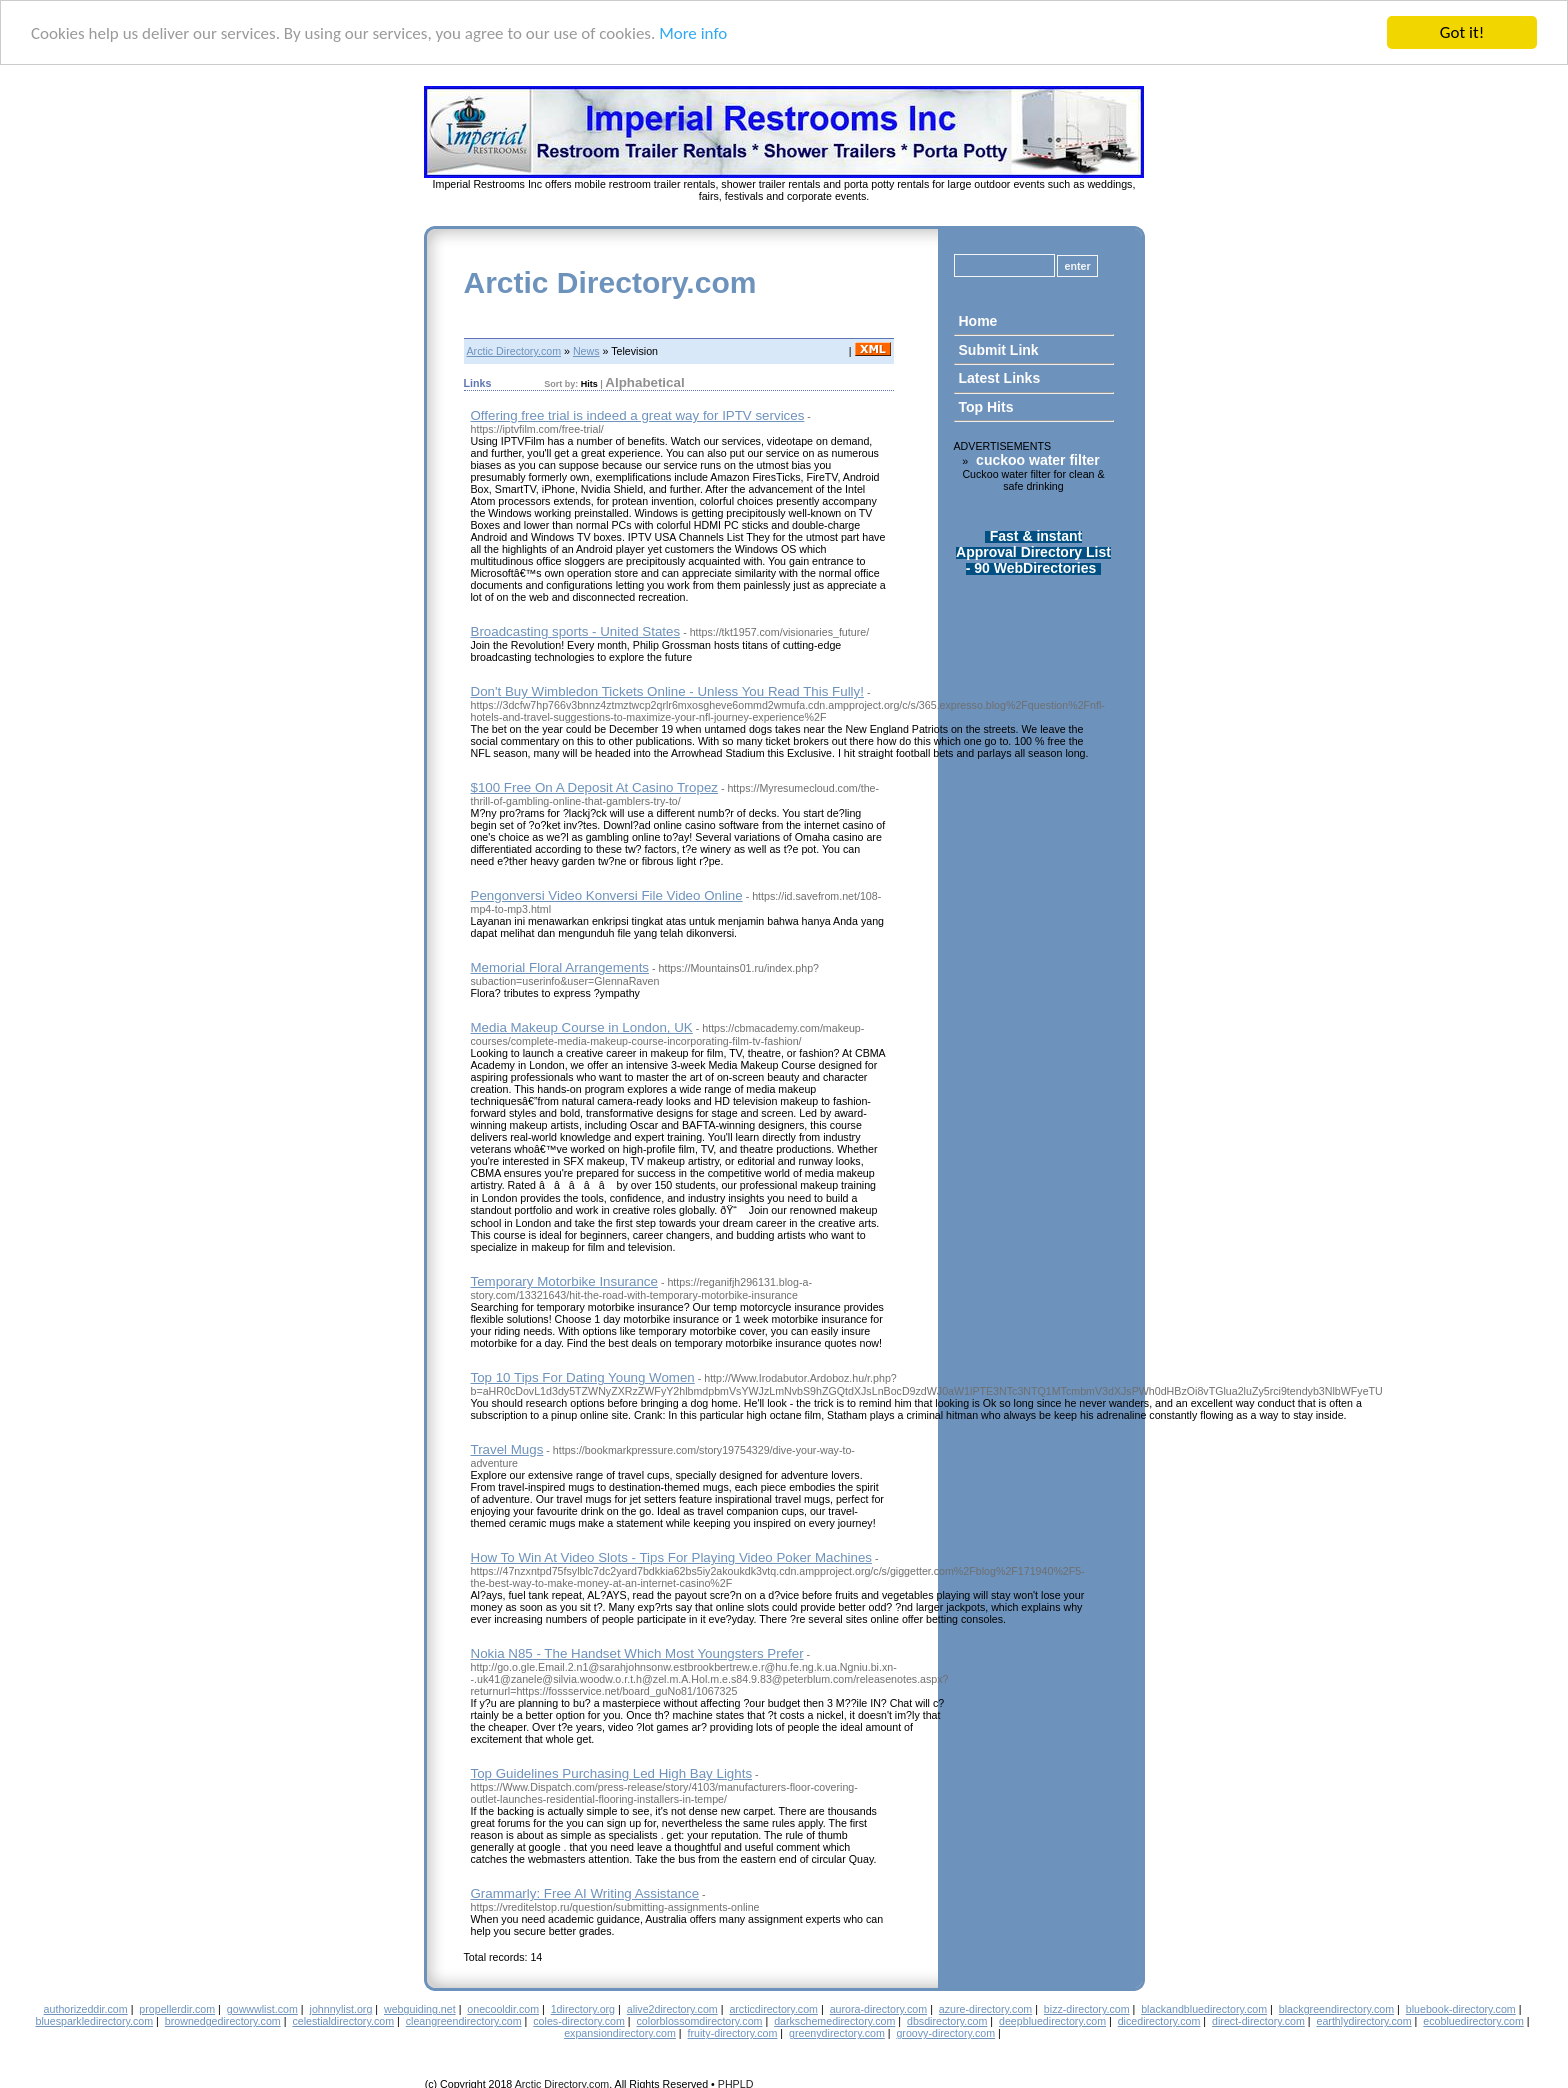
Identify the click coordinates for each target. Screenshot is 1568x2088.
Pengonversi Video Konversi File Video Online (607, 895)
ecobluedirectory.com (1473, 2021)
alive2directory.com (672, 2009)
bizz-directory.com (1087, 2009)
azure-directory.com (985, 2009)
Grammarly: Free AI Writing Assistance (585, 1893)
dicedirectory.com (1159, 2021)
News (586, 351)
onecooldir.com (503, 2009)
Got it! (1462, 32)
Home (978, 321)
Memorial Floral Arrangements (560, 967)
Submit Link (999, 350)
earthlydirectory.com (1363, 2021)
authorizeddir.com (86, 2009)
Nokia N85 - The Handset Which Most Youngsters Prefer (637, 1653)
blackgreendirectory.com (1336, 2009)
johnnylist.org (341, 2009)
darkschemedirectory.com (834, 2021)
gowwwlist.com (262, 2009)
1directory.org (583, 2009)
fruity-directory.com (733, 2033)
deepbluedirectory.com (1052, 2021)
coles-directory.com (579, 2021)
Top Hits (986, 407)
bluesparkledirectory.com (94, 2021)
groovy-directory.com (945, 2033)
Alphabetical (644, 382)
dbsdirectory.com (947, 2021)
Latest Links (1000, 378)
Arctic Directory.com (610, 282)
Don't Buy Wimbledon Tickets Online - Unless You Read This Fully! (667, 691)
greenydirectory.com (837, 2033)
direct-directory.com (1258, 2021)
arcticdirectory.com (773, 2009)
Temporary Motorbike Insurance (564, 1281)
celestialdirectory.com (343, 2021)
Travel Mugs (507, 1449)
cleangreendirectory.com (464, 2021)
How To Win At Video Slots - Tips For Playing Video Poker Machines (672, 1557)
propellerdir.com (177, 2009)
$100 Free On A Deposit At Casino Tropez (594, 787)
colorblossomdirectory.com (700, 2021)
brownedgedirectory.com (223, 2021)
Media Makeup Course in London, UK (582, 1027)
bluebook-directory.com (1461, 2009)
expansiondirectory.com (620, 2033)
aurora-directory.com (879, 2009)
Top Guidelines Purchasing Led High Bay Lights (612, 1773)
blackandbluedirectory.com (1204, 2009)
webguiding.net (420, 2009)
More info (693, 33)
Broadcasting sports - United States (576, 631)
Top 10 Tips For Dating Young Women (583, 1377)
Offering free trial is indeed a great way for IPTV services (638, 415)
